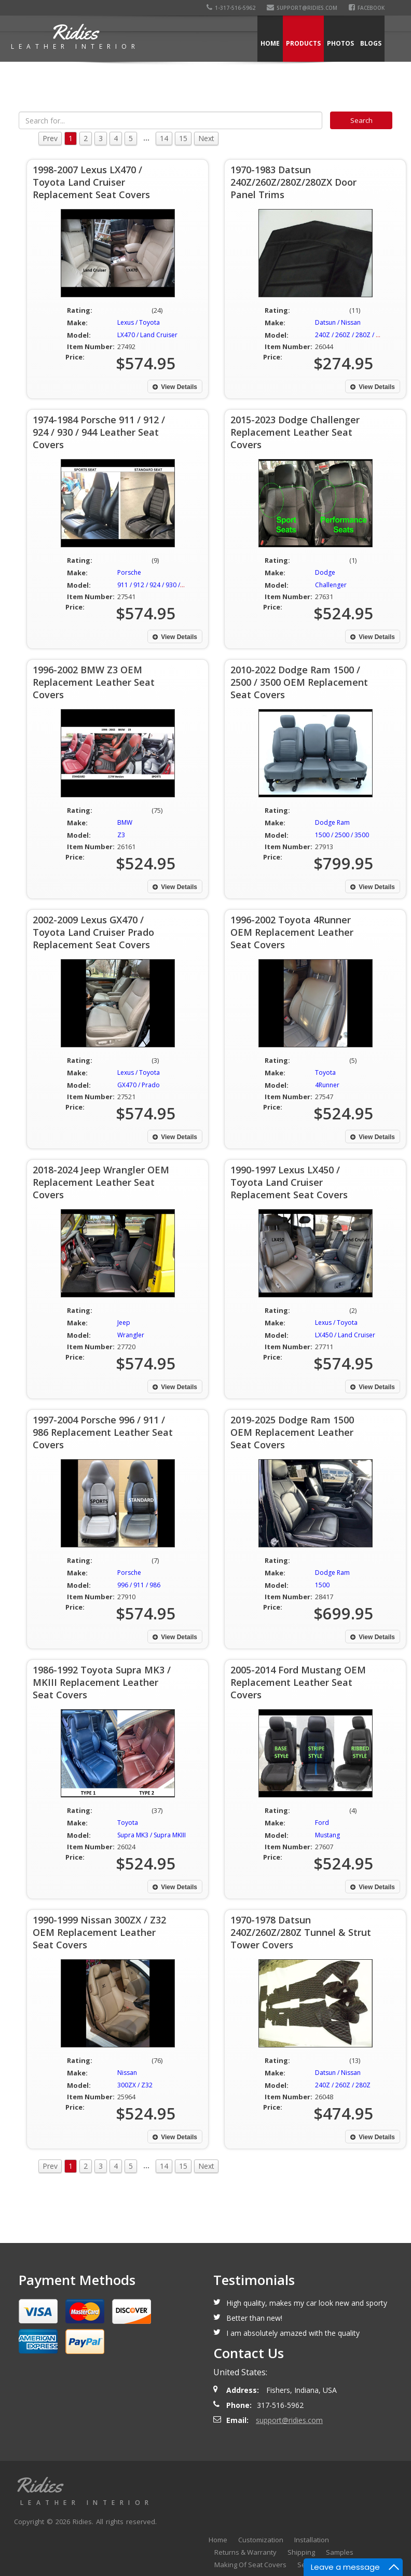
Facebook (367, 7)
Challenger (331, 584)
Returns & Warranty (245, 2552)
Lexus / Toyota (138, 322)
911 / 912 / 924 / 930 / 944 (155, 584)
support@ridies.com (302, 7)
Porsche (129, 572)
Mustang (327, 1835)
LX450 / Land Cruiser (345, 1335)
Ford (322, 1822)
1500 (322, 1585)
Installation (311, 2539)
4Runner (327, 1085)
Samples (339, 2552)
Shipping (301, 2552)
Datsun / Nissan (338, 322)
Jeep (123, 1322)
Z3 (121, 834)
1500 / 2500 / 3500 (342, 834)
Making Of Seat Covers (250, 2564)
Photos (340, 43)
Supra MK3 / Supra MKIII (151, 1835)
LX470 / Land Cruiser (147, 334)
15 (183, 138)
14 (164, 138)
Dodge (325, 572)
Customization (260, 2539)
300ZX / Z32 (135, 2085)
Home (270, 43)
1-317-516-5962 (231, 7)
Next (206, 138)
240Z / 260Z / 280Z (343, 2085)
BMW (124, 822)
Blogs (370, 43)
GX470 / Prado (138, 1085)
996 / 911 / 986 (138, 1585)
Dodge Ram (332, 822)
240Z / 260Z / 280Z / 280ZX (354, 334)
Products (303, 43)
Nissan (127, 2072)
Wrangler (130, 1335)
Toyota (325, 1072)
